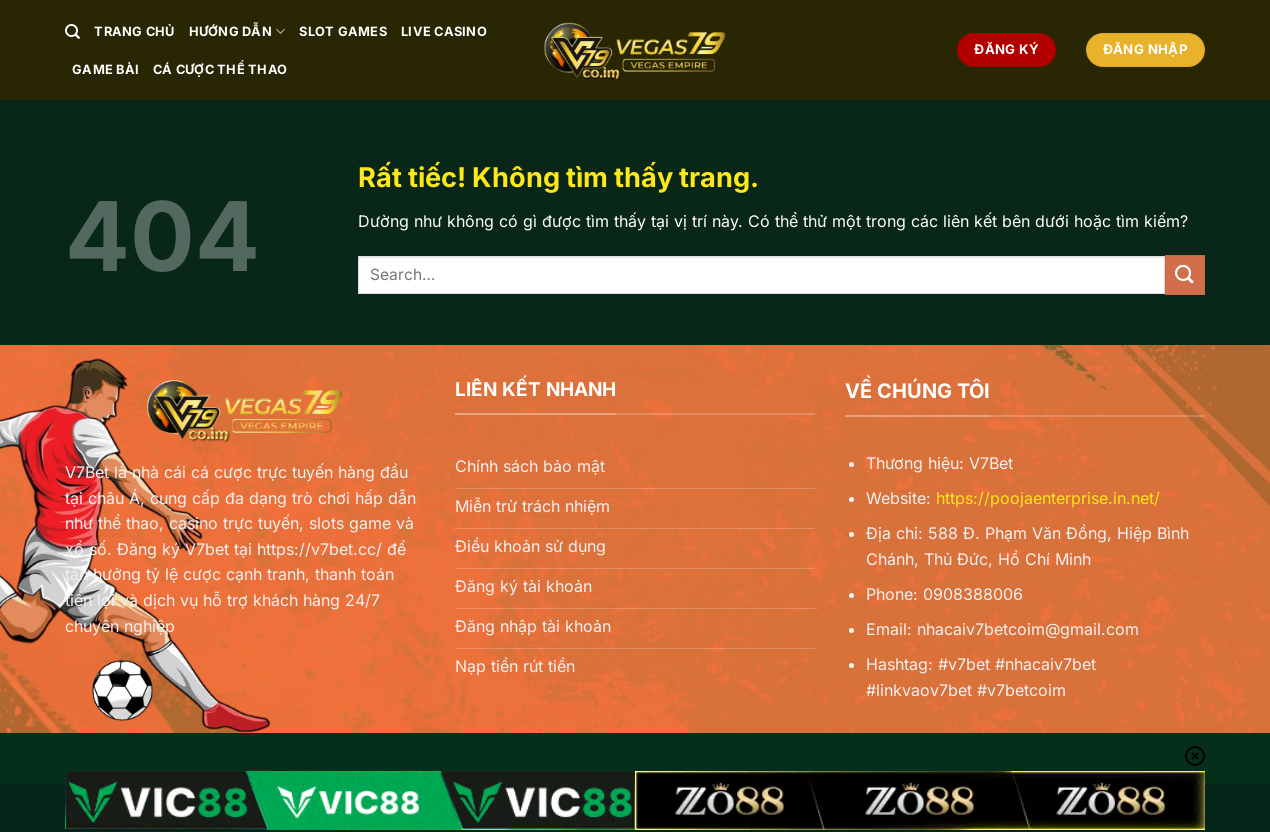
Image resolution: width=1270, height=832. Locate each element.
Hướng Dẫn (237, 31)
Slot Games (343, 31)
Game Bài (105, 69)
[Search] (72, 32)
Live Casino (444, 31)
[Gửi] (1185, 274)
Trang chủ (134, 31)
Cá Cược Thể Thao (220, 69)
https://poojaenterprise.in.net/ (1048, 498)
